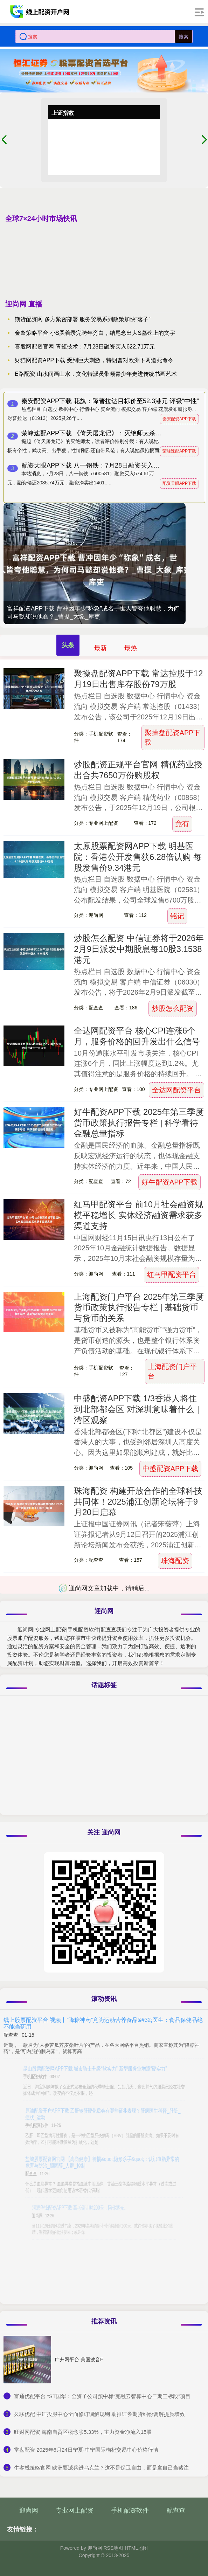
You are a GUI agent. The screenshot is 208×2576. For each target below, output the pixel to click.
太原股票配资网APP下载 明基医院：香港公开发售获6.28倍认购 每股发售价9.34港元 (138, 856)
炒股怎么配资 (173, 1008)
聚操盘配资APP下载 (173, 737)
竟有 (182, 824)
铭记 (177, 916)
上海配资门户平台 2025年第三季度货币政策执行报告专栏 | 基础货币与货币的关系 (139, 1307)
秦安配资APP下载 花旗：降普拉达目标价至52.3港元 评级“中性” (110, 401)
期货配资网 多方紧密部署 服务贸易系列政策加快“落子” (83, 319)
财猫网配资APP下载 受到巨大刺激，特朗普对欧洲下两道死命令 (94, 360)
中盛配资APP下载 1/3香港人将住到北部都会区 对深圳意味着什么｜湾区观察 (138, 1409)
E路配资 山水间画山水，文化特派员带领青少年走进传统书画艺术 (96, 374)
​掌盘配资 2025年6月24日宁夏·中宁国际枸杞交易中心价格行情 (86, 2450)
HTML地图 (136, 2548)
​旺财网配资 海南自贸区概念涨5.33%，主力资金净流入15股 (83, 2432)
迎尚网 (28, 2510)
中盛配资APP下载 (171, 1468)
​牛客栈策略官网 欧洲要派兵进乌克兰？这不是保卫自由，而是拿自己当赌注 (101, 2468)
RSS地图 (113, 2548)
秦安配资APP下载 (179, 418)
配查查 (175, 2510)
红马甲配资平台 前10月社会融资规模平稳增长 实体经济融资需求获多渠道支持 (138, 1215)
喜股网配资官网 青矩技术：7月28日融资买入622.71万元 (85, 347)
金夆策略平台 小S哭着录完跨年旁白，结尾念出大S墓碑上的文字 (95, 333)
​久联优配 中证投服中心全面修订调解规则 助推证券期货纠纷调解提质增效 (99, 2414)
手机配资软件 (130, 2510)
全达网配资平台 (176, 1090)
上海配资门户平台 (172, 1371)
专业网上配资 (74, 2510)
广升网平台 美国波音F (79, 2359)
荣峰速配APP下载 (179, 451)
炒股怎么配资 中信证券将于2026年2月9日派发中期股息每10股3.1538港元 (139, 949)
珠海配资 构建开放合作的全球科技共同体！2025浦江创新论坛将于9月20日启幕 (138, 1501)
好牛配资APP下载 (169, 1182)
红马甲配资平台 (171, 1274)
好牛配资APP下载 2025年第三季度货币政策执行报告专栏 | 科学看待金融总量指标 (139, 1122)
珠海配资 (175, 1561)
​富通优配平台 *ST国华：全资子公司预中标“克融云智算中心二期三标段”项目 (102, 2396)
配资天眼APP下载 (179, 483)
